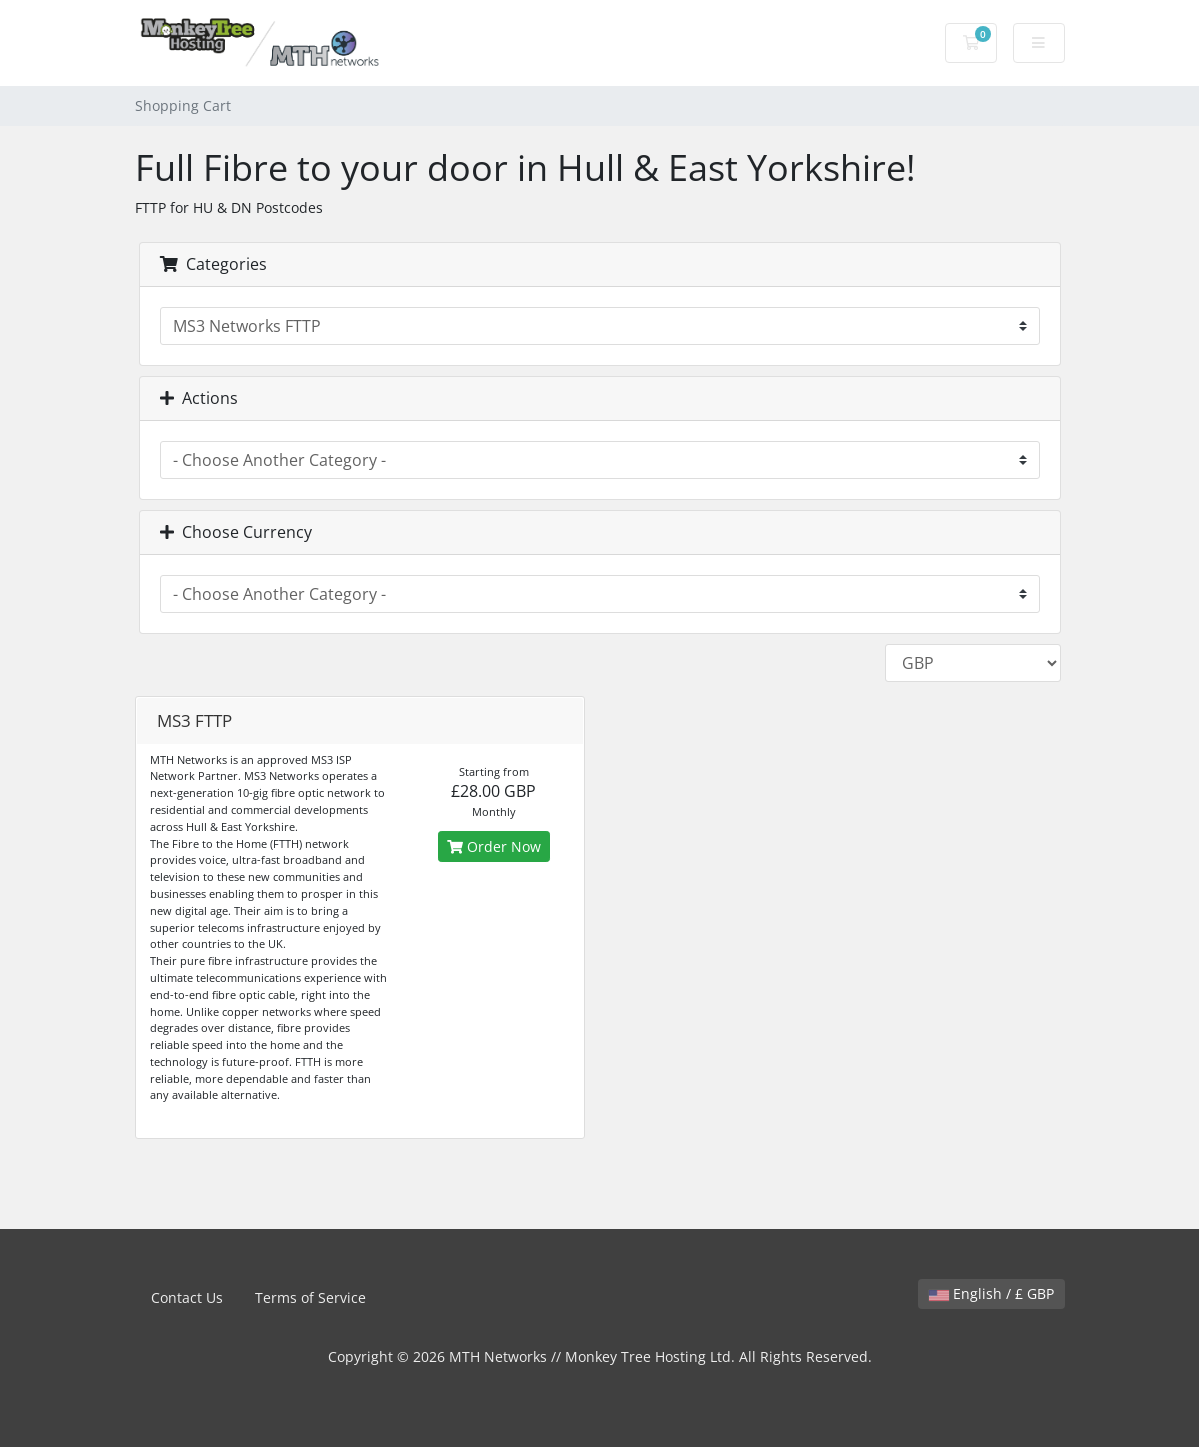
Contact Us (187, 1297)
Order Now (494, 846)
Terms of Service (310, 1297)
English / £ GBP (991, 1293)
